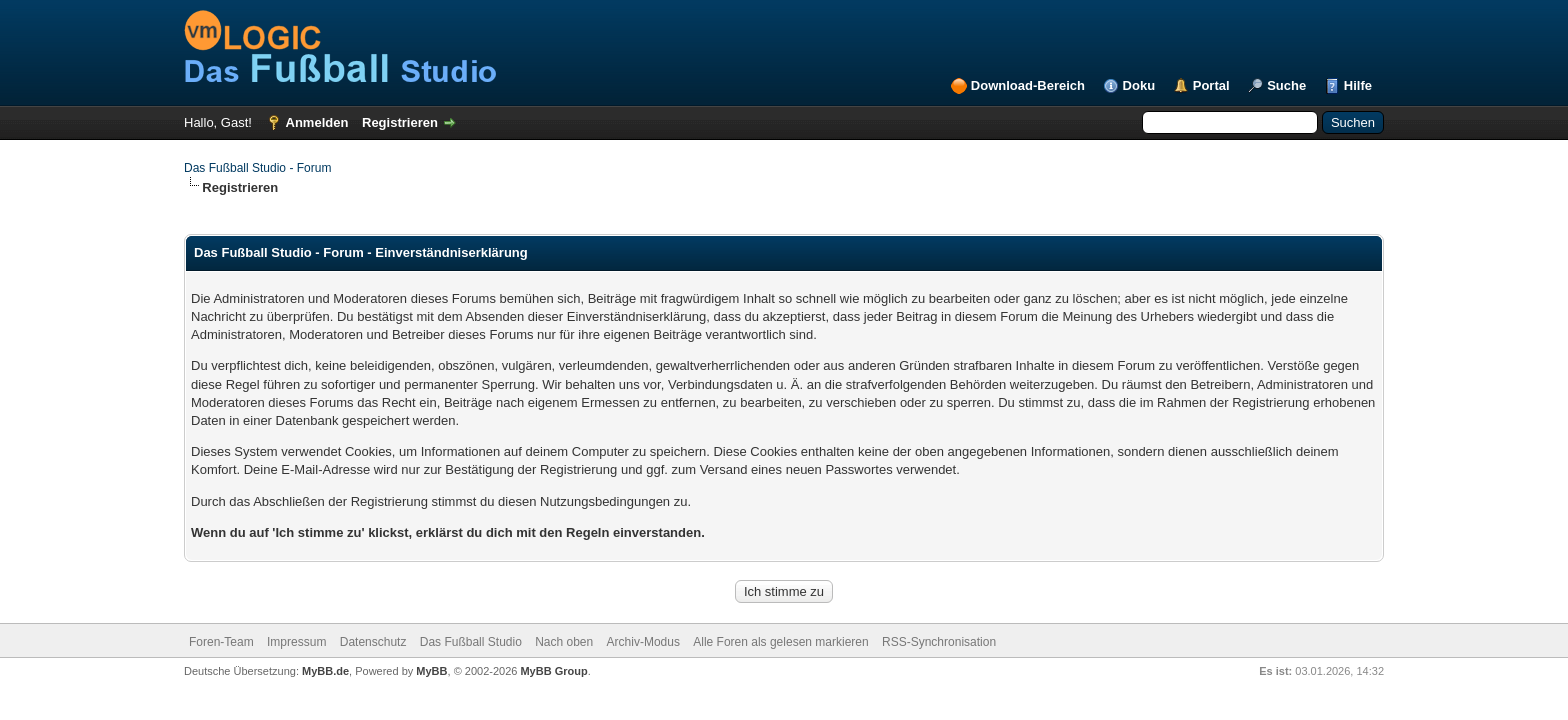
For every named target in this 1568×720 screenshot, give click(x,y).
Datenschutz (373, 642)
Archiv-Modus (643, 642)
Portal (1211, 85)
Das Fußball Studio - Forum (257, 168)
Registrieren (400, 122)
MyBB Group (553, 671)
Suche (1286, 85)
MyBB (431, 671)
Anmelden (317, 122)
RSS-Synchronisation (939, 642)
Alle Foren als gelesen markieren (780, 642)
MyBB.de (325, 671)
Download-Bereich (1028, 85)
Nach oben (564, 642)
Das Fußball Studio (471, 642)
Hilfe (1358, 85)
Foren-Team (221, 642)
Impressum (296, 642)
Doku (1139, 85)
